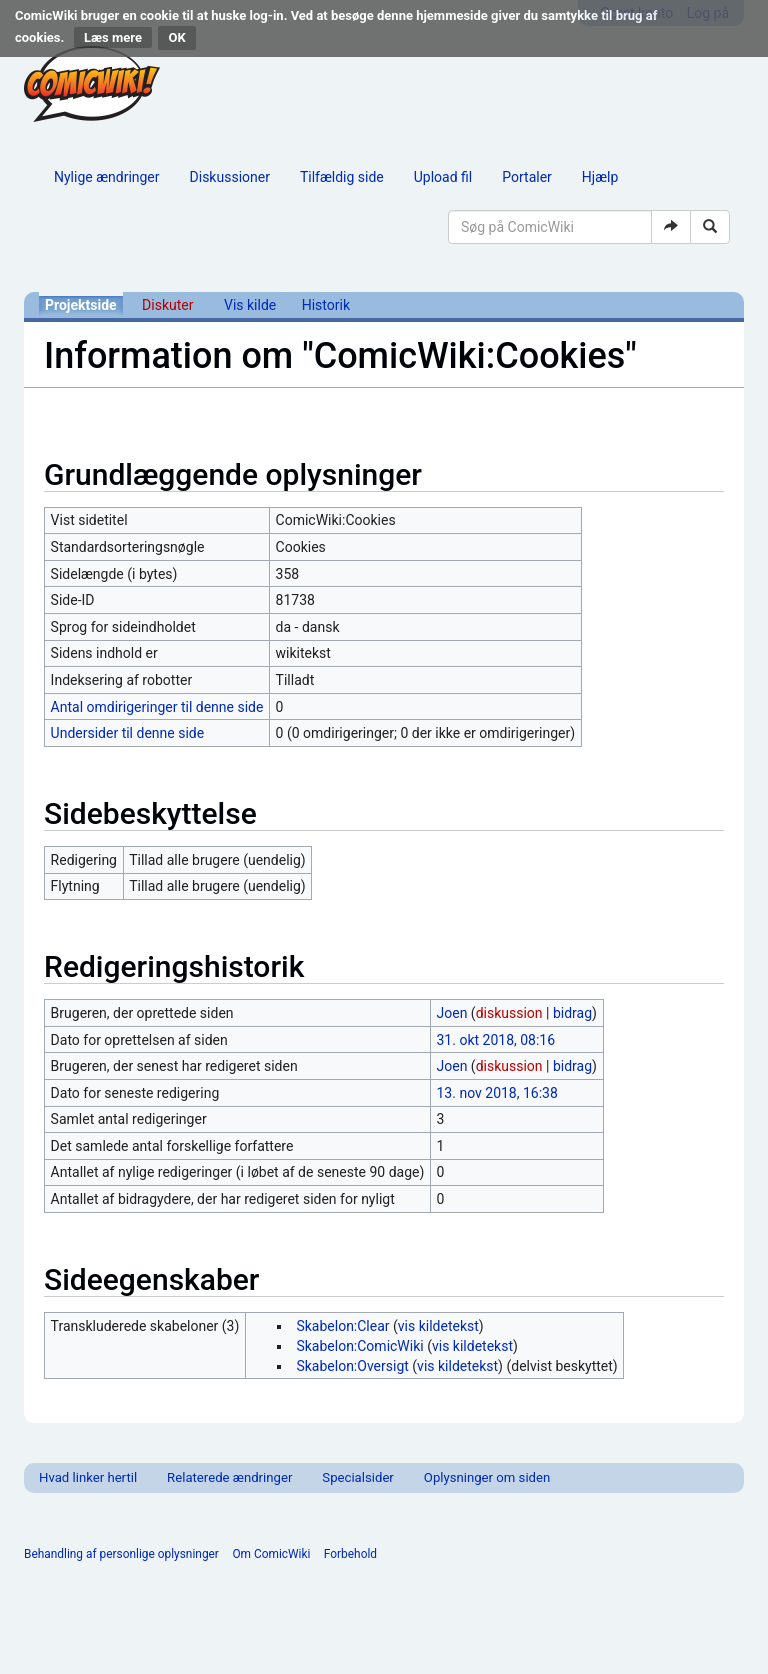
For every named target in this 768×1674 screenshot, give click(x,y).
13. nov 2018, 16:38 (497, 1093)
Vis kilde (250, 305)
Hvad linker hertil (88, 1477)
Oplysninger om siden (487, 1477)
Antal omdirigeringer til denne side (157, 707)
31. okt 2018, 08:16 (496, 1040)
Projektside (81, 305)
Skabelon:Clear (342, 1326)
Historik (326, 305)
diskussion (509, 1013)
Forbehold (350, 1554)
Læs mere (113, 37)
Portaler (527, 177)
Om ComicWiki (271, 1554)
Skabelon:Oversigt (352, 1366)
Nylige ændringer (107, 177)
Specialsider (357, 1477)
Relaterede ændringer (229, 1477)
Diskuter (167, 305)
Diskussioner (230, 177)
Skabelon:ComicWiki (359, 1346)
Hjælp (600, 177)
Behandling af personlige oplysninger (121, 1554)
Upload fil (443, 177)
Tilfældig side (342, 177)
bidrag (572, 1013)
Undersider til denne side (128, 733)
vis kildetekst (438, 1326)
